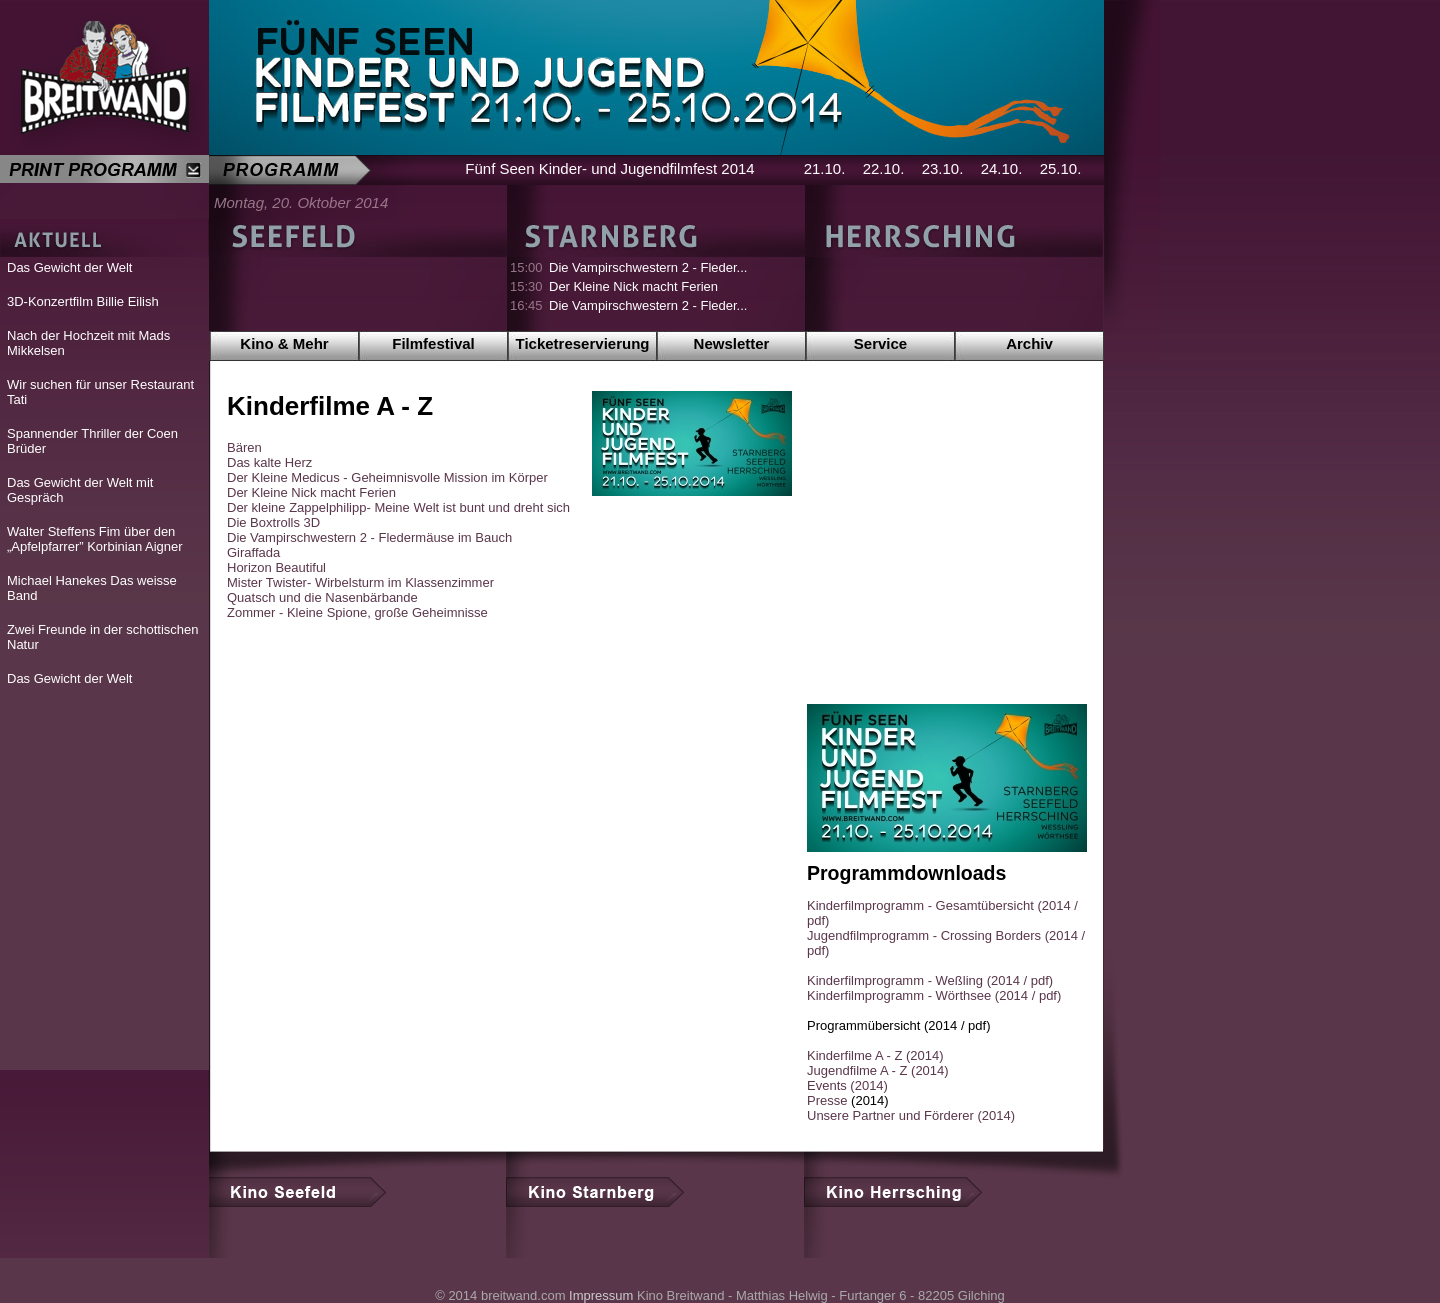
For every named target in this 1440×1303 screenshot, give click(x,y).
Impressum (601, 1295)
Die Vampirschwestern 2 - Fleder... (648, 267)
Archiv (1029, 343)
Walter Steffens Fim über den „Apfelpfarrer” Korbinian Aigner (95, 539)
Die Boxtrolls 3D (273, 522)
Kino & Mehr (284, 343)
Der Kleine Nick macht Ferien (633, 286)
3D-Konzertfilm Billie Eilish (83, 301)
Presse (827, 1100)
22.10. (884, 168)
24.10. (1002, 168)
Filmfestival (433, 343)
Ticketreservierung (583, 343)
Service (880, 343)
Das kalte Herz (269, 462)
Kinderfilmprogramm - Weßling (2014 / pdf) (930, 980)
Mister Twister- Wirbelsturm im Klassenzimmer (360, 582)
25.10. (1061, 168)
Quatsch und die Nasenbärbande (322, 597)
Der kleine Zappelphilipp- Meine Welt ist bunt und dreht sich (398, 507)
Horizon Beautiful (276, 567)
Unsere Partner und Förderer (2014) (911, 1115)
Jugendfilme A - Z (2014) (878, 1070)
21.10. (825, 168)
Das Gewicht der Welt (69, 267)
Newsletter (732, 343)
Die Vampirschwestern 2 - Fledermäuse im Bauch (369, 537)
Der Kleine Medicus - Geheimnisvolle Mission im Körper (387, 477)
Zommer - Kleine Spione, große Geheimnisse (357, 612)
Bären (244, 447)
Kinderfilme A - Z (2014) (875, 1055)
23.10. (943, 168)
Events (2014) (847, 1085)
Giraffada (253, 552)
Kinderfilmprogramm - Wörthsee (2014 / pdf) (934, 995)
